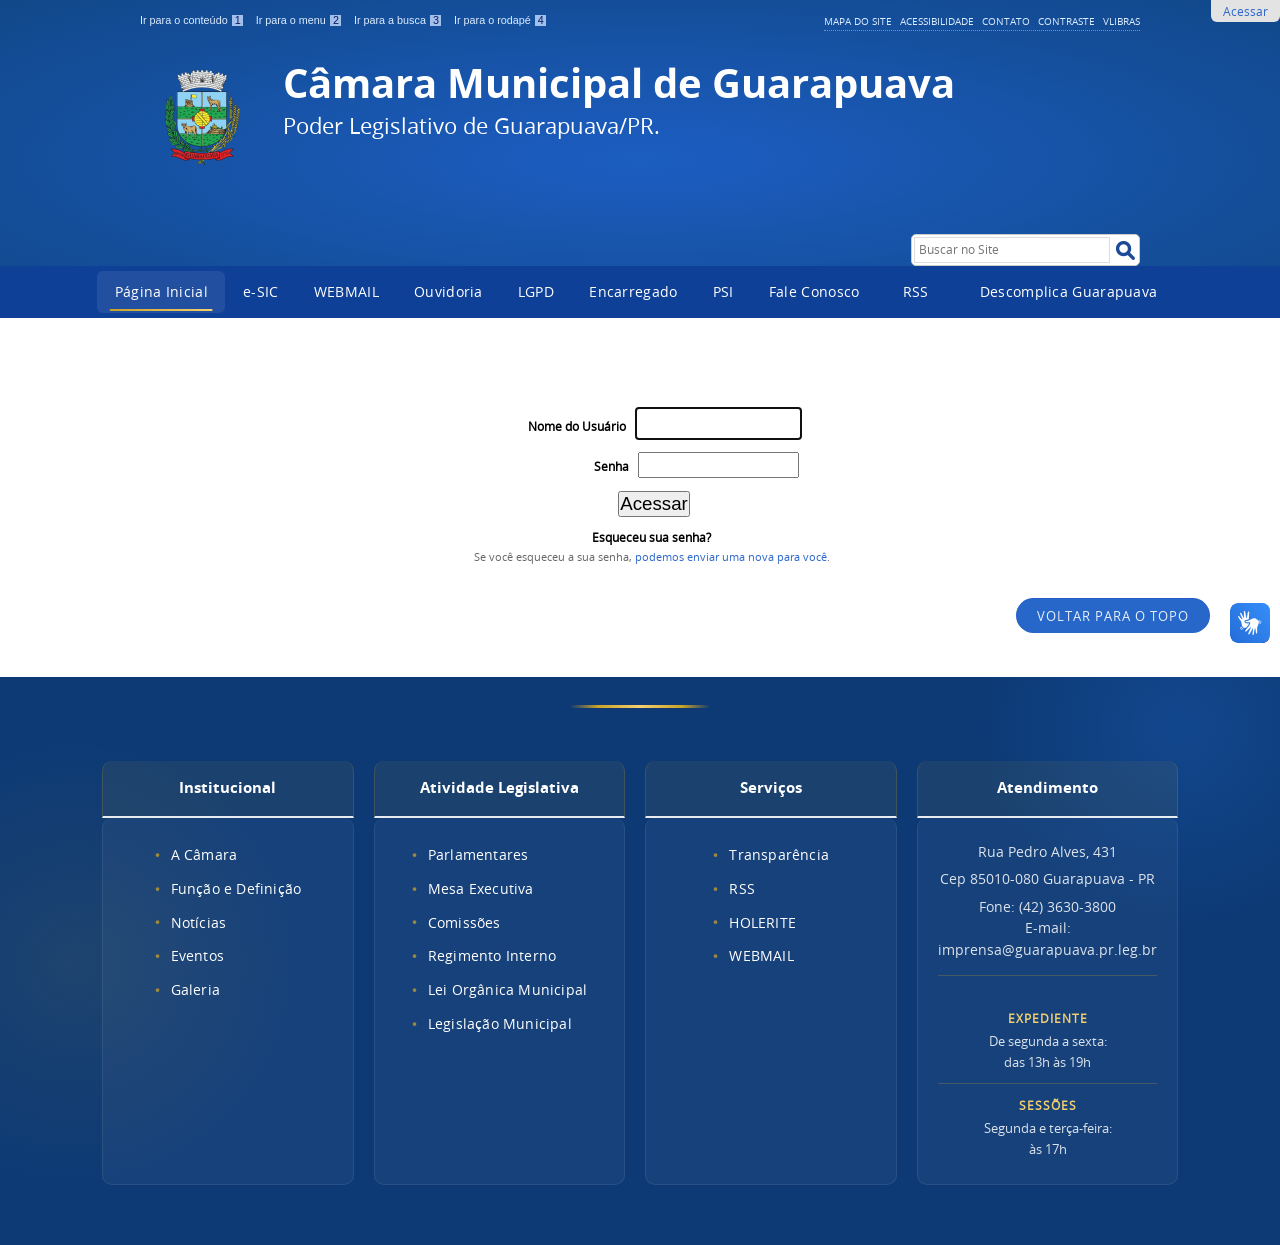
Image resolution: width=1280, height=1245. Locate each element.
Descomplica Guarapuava (1069, 291)
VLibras (1121, 21)
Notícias (199, 922)
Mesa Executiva (481, 888)
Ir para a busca (400, 20)
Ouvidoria (448, 291)
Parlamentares (478, 854)
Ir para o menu (301, 20)
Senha (611, 466)
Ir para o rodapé (501, 20)
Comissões (464, 922)
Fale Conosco (814, 291)
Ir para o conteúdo (194, 20)
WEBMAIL (346, 291)
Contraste (1066, 21)
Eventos (197, 955)
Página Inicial (161, 291)
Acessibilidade (937, 21)
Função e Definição (236, 888)
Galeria (195, 989)
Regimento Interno (492, 955)
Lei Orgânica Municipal (507, 989)
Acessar (1245, 11)
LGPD (536, 291)
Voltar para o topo (1113, 616)
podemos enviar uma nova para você (731, 557)
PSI (723, 291)
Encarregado (633, 291)
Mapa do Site (858, 21)
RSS (916, 291)
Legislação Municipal (500, 1023)
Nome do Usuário (577, 426)
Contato (1006, 21)
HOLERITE (762, 922)
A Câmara (204, 854)
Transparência (779, 854)
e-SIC (261, 291)
